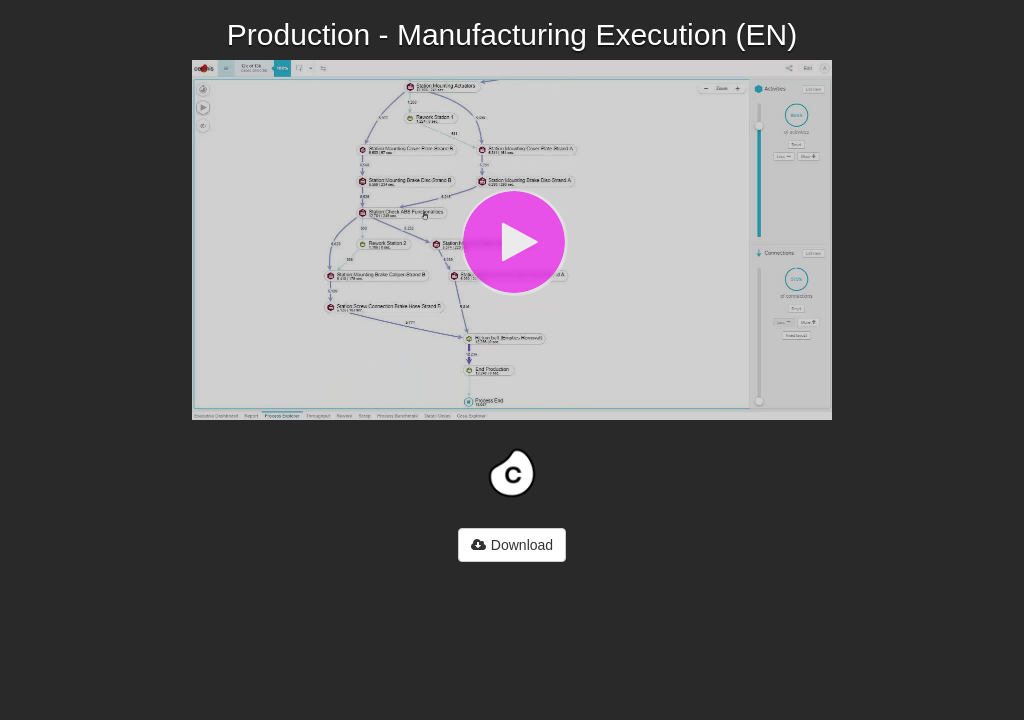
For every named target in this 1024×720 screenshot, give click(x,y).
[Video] (512, 240)
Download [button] (512, 545)
